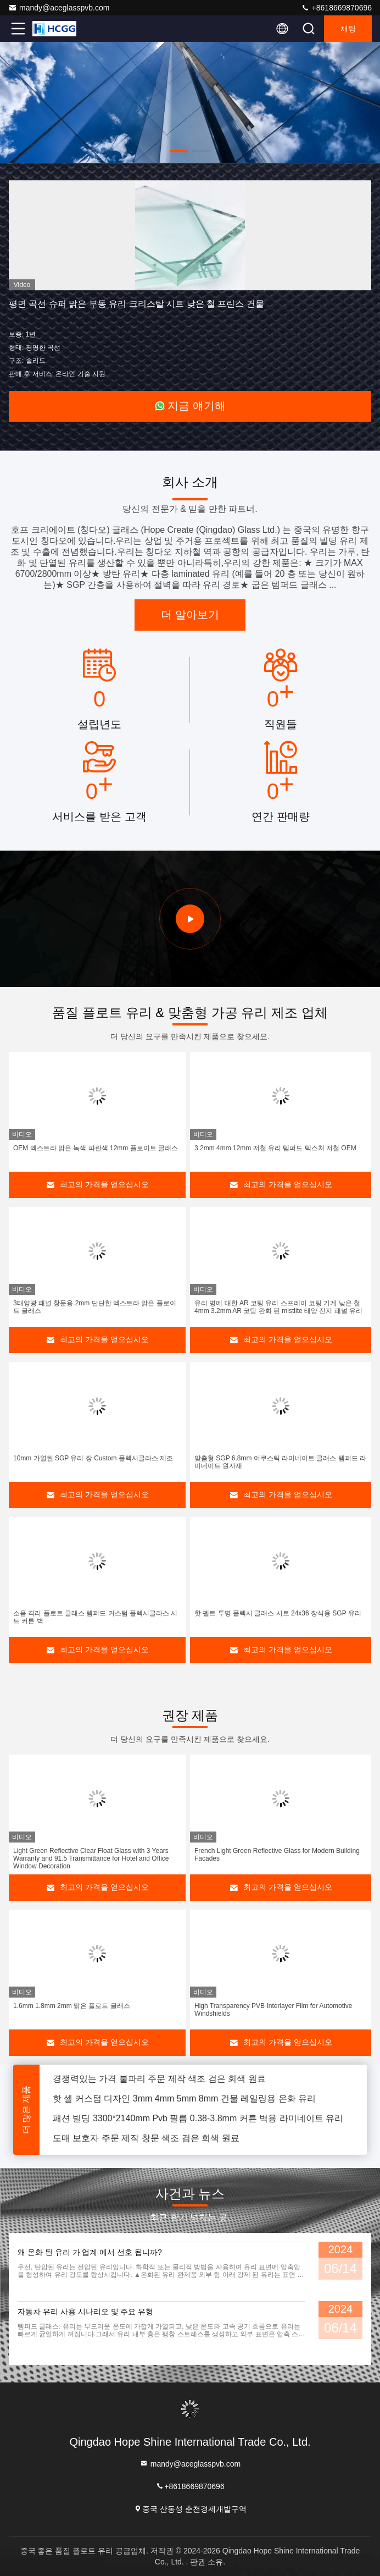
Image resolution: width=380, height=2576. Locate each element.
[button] (179, 151)
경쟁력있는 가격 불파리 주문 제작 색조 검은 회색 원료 (159, 2084)
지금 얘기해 (190, 406)
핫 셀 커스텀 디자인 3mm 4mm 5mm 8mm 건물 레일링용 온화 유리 (184, 2104)
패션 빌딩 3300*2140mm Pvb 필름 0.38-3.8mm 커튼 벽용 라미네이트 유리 (198, 2123)
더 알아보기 (190, 615)
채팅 (348, 28)
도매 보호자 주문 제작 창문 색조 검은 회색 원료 (146, 2143)
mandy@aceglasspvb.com (58, 7)
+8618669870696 (336, 7)
